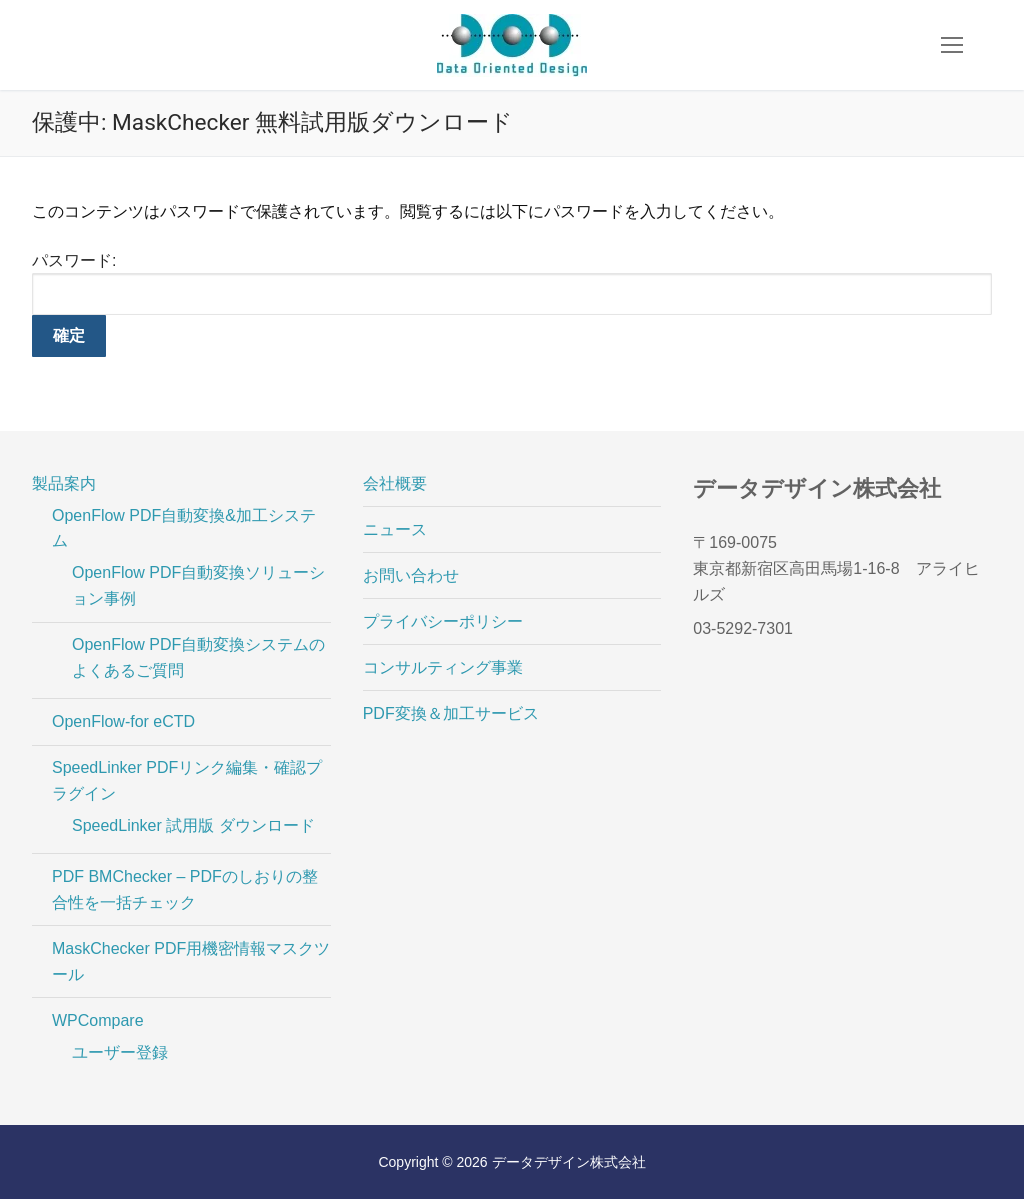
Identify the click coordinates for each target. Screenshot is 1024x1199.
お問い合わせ (411, 575)
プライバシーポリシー (443, 621)
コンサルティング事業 (443, 667)
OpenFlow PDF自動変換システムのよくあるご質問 (198, 657)
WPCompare (100, 1020)
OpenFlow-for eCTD (123, 721)
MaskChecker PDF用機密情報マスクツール (191, 961)
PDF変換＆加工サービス (451, 713)
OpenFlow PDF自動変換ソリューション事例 (198, 585)
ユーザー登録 (120, 1052)
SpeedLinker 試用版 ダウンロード (193, 825)
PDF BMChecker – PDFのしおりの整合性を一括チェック (185, 889)
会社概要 (395, 483)
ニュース (395, 529)
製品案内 (66, 483)
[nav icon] (952, 45)
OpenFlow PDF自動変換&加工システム (184, 528)
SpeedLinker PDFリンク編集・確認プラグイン (187, 780)
